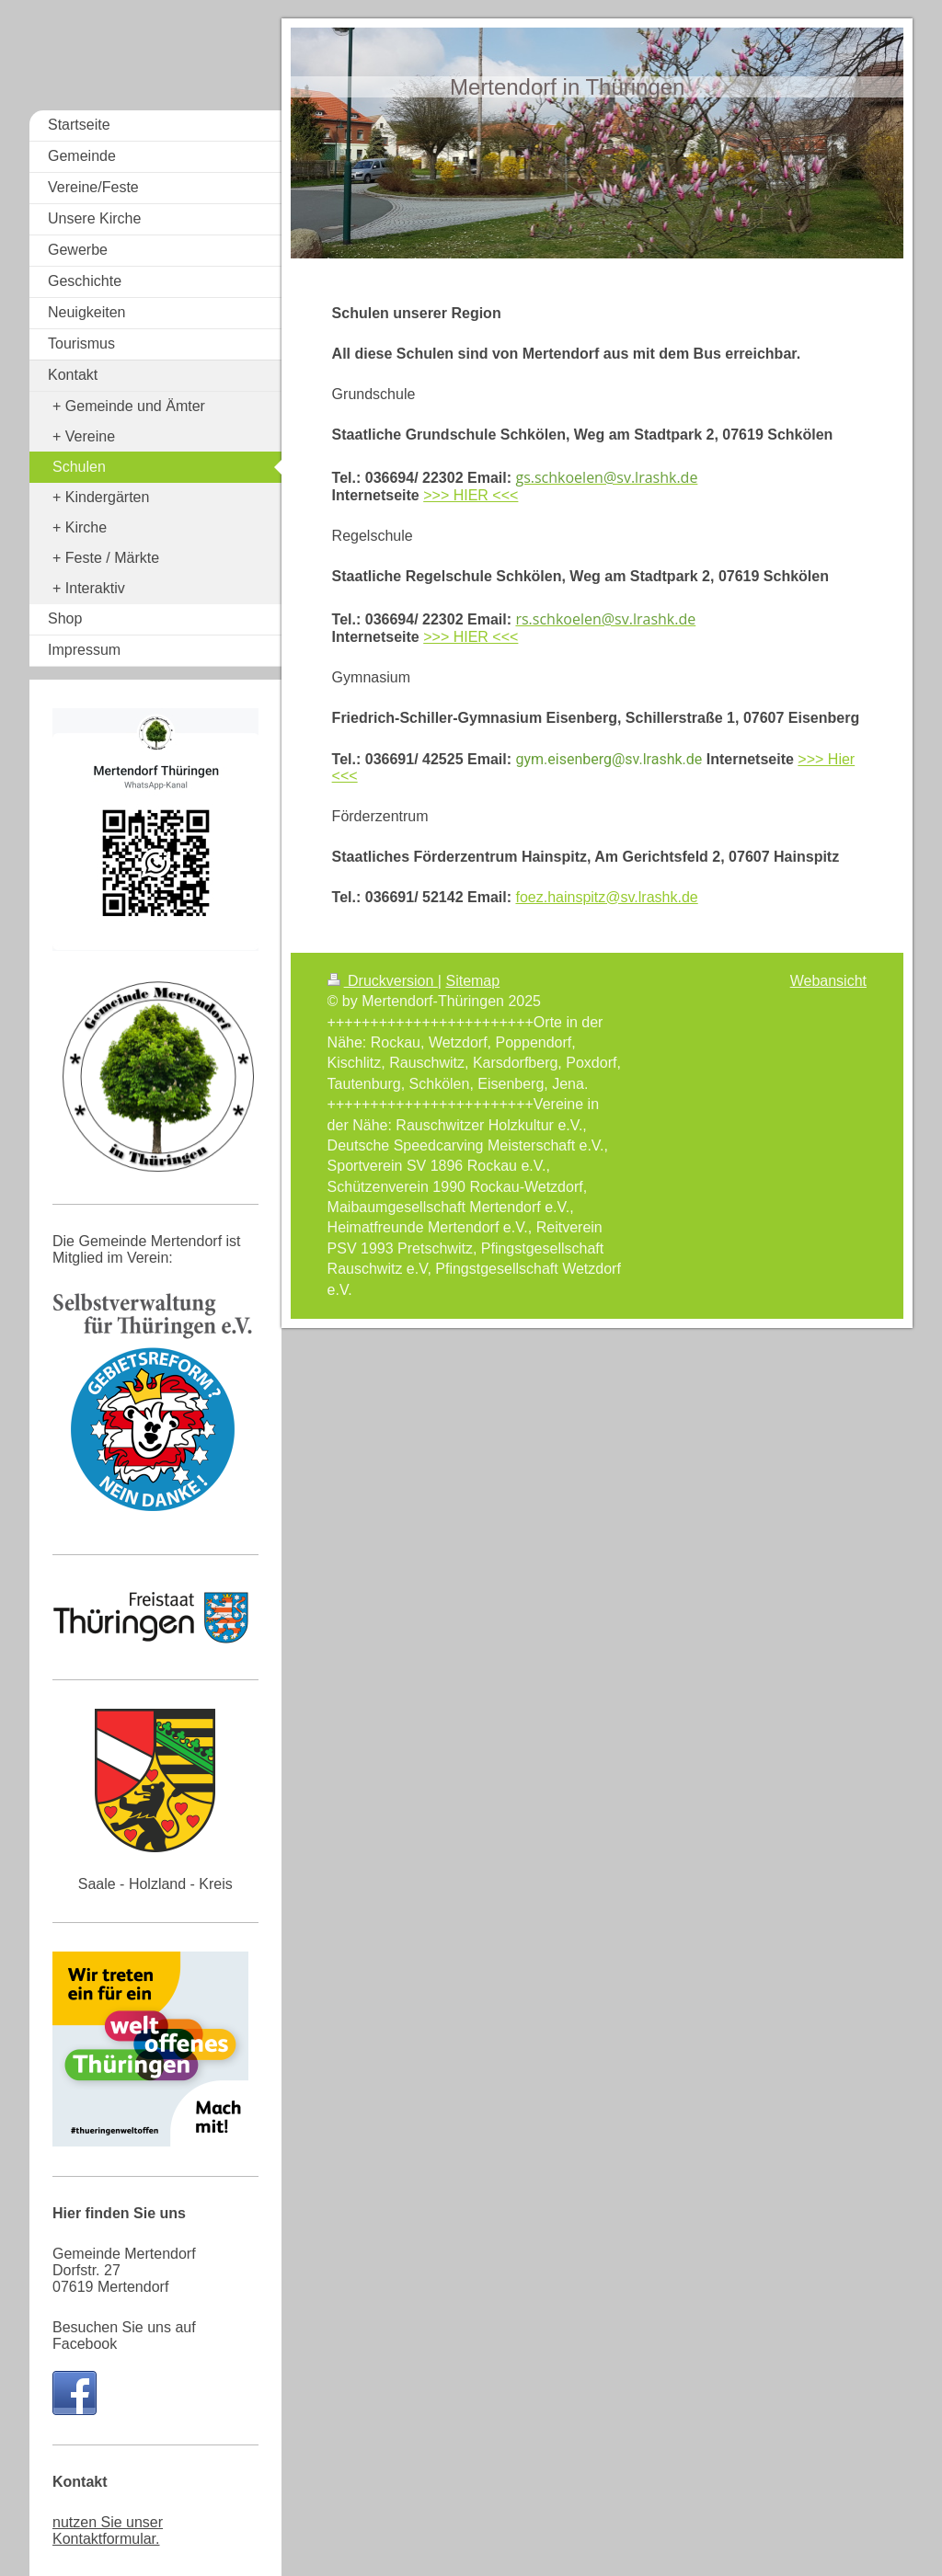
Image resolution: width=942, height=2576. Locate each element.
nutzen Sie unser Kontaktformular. (107, 2530)
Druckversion (382, 981)
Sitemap (472, 981)
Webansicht (828, 981)
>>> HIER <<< (470, 495)
